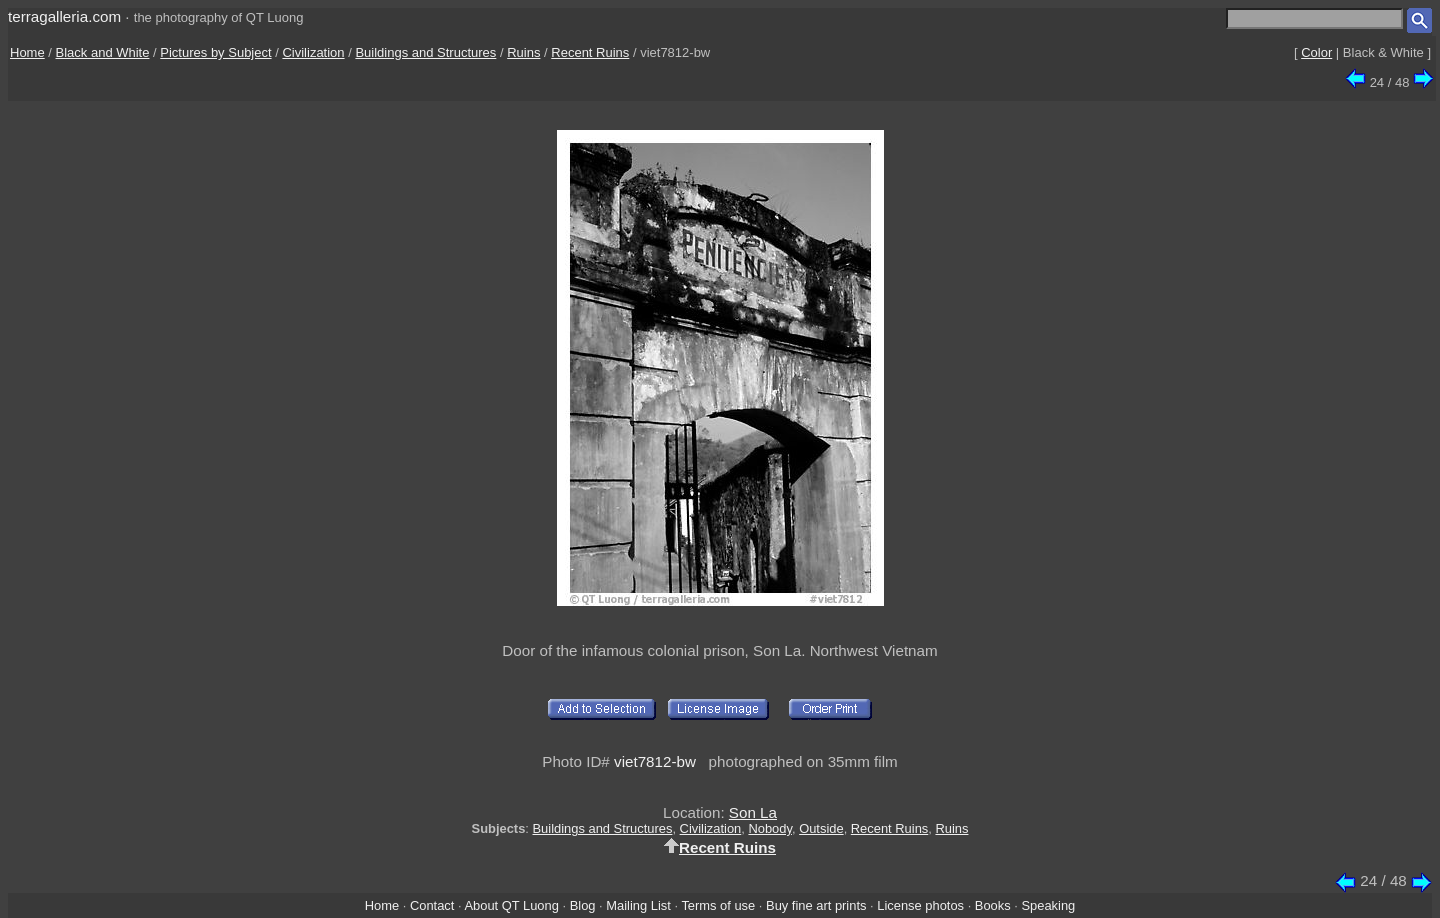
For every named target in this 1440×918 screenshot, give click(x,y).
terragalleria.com (64, 16)
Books (993, 905)
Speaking (1048, 905)
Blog (583, 905)
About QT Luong (511, 905)
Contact (432, 905)
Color (1316, 52)
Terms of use (718, 905)
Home (27, 52)
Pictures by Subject (215, 52)
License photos (920, 905)
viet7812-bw (655, 761)
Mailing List (638, 905)
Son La (753, 812)
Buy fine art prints (816, 905)
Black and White (103, 52)
